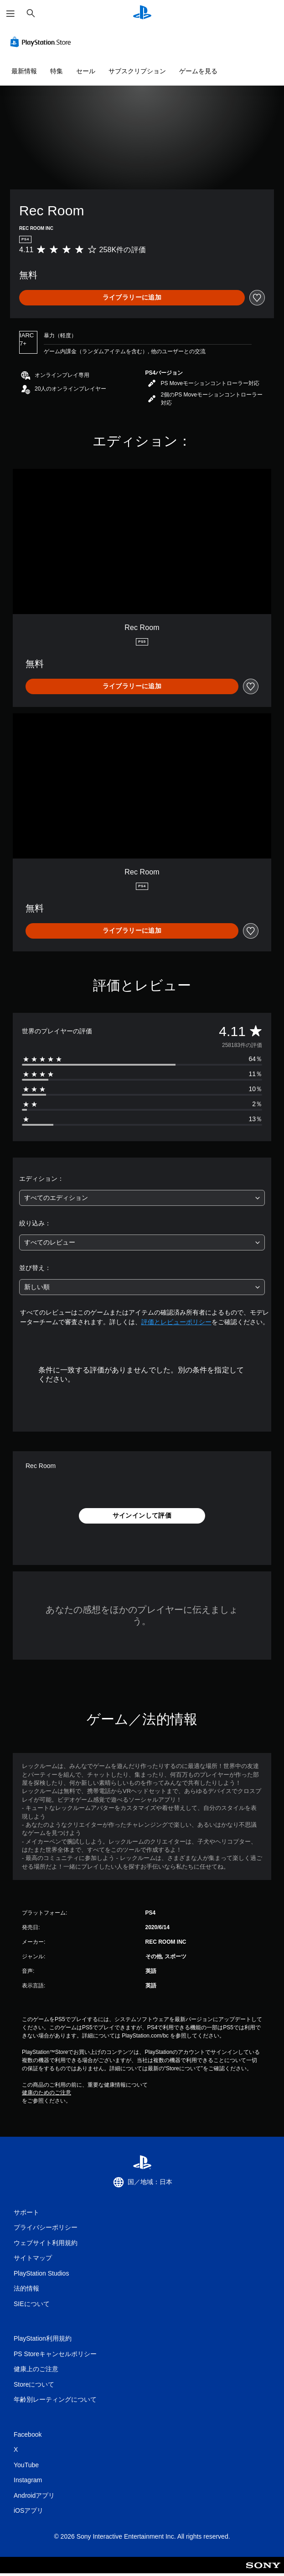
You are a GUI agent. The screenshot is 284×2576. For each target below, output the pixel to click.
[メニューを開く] (10, 13)
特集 (56, 71)
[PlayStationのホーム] (142, 13)
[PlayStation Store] (42, 42)
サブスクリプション (137, 71)
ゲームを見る (198, 71)
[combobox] (142, 1198)
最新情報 (24, 71)
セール (85, 71)
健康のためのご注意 (46, 2092)
